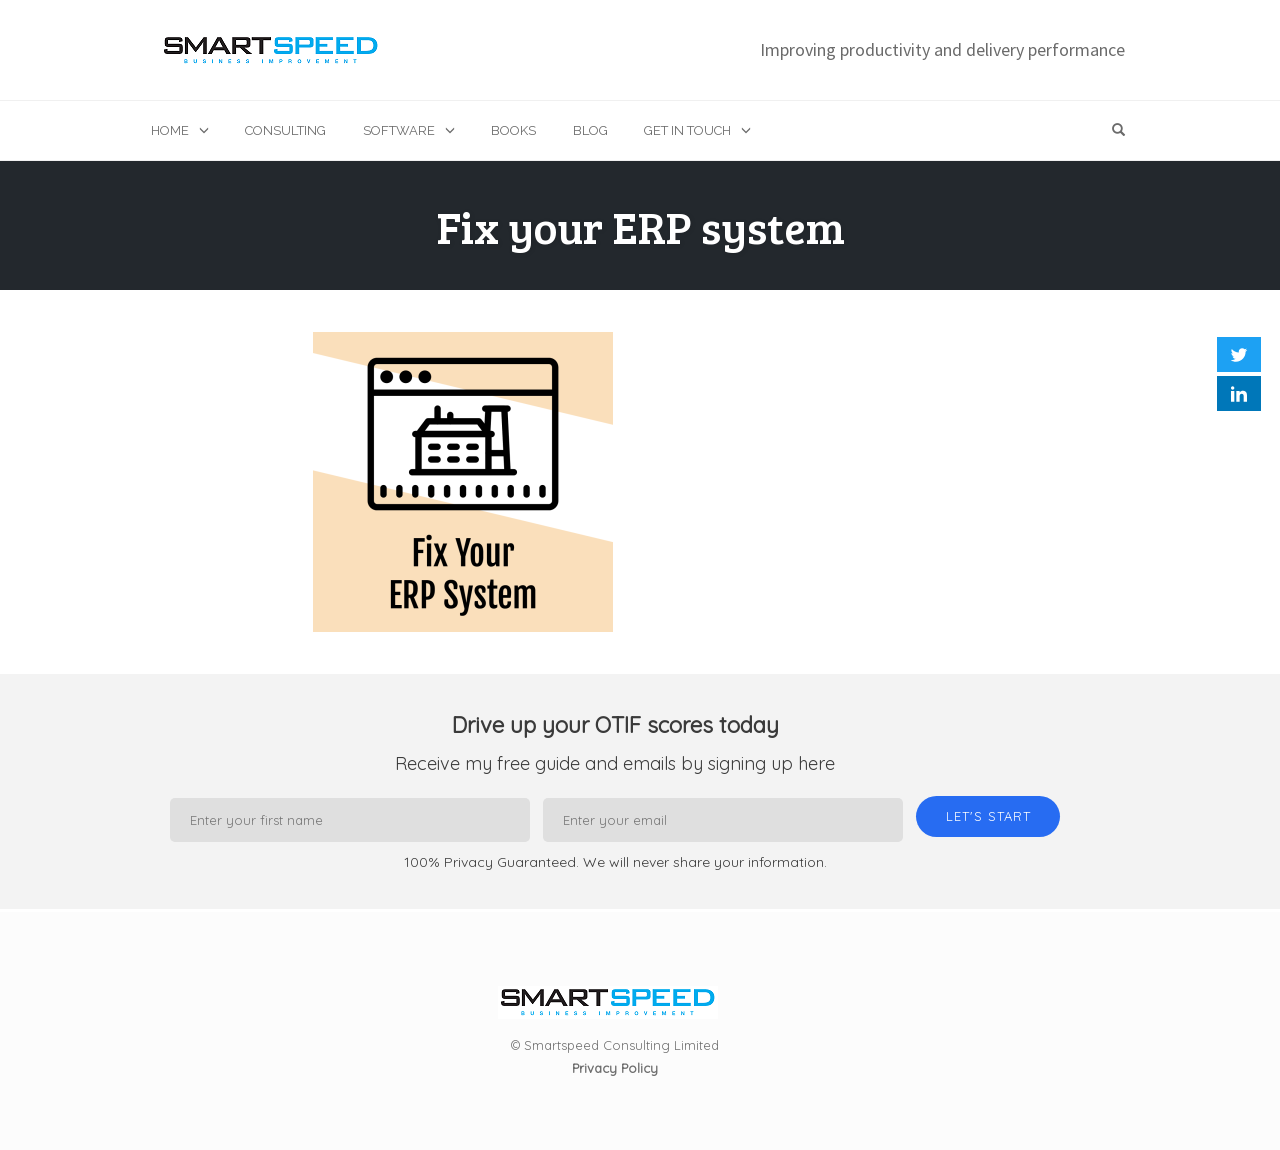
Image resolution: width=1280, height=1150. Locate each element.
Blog (590, 130)
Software (399, 130)
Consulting (285, 130)
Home (170, 130)
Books (513, 130)
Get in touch (687, 130)
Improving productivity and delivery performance (942, 49)
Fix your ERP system (640, 226)
